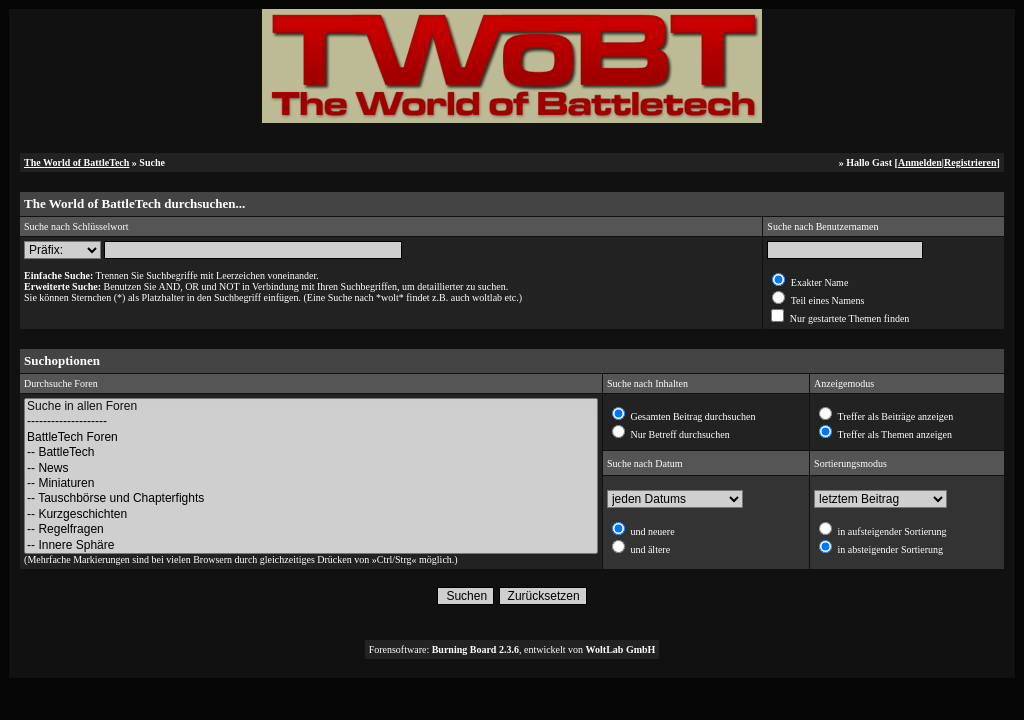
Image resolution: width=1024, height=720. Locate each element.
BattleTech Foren (311, 437)
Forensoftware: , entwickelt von (512, 649)
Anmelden (920, 162)
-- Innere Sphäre (311, 545)
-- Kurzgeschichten (311, 514)
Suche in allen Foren (311, 406)
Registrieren (970, 162)
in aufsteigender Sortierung (890, 531)
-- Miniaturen (311, 483)
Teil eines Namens (826, 300)
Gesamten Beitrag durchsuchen (691, 416)
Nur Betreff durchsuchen (679, 434)
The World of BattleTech (76, 162)
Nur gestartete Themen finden (848, 318)
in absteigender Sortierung (889, 549)
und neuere (651, 531)
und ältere (649, 549)
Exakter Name (818, 282)
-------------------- (311, 421)
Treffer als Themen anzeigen (893, 434)
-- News (311, 468)
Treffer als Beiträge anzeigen (894, 416)
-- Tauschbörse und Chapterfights (311, 498)
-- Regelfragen (311, 529)
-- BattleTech (311, 452)
